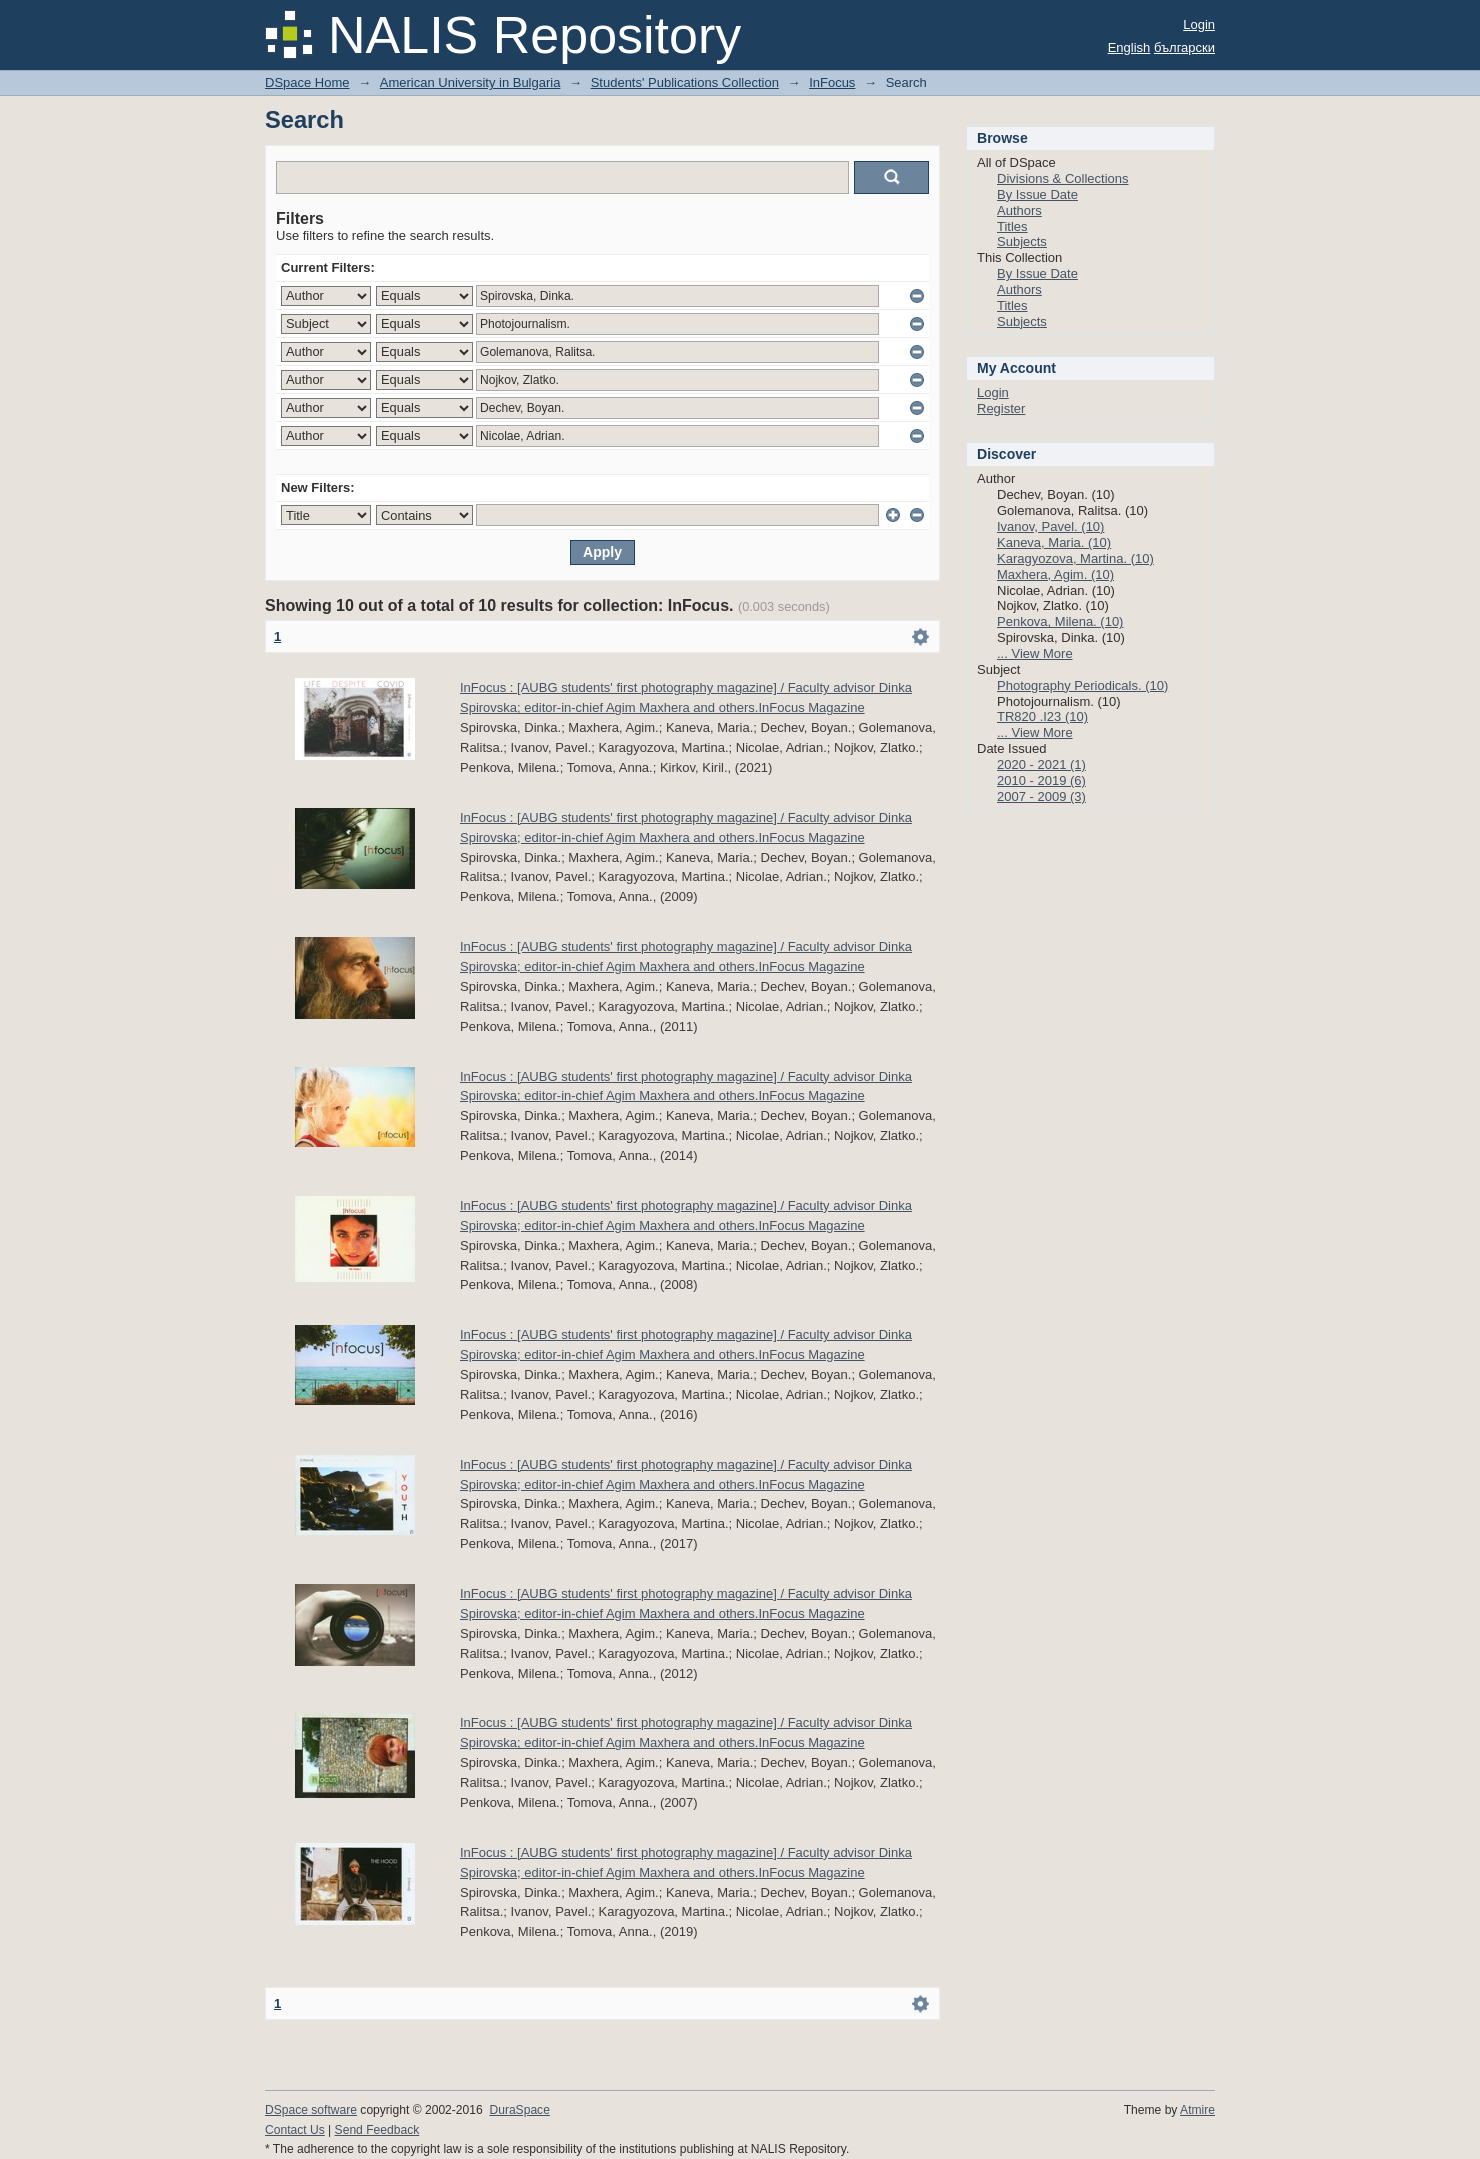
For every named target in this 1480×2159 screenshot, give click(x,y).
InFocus (832, 82)
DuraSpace (519, 2110)
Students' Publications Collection (685, 82)
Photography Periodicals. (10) (1082, 685)
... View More (1035, 653)
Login (1199, 24)
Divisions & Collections (1063, 178)
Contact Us (295, 2130)
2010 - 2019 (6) (1041, 780)
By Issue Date (1037, 194)
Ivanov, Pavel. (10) (1050, 526)
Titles (1012, 226)
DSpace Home (307, 82)
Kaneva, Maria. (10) (1054, 542)
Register (1001, 408)
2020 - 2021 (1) (1041, 764)
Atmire (1197, 2110)
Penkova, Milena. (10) (1060, 621)
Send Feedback (377, 2130)
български (1184, 47)
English (1129, 47)
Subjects (1022, 241)
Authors (1019, 210)
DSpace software (311, 2110)
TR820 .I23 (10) (1042, 716)
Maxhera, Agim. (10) (1055, 574)
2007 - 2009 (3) (1041, 796)
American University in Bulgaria (470, 82)
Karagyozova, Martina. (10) (1075, 558)
